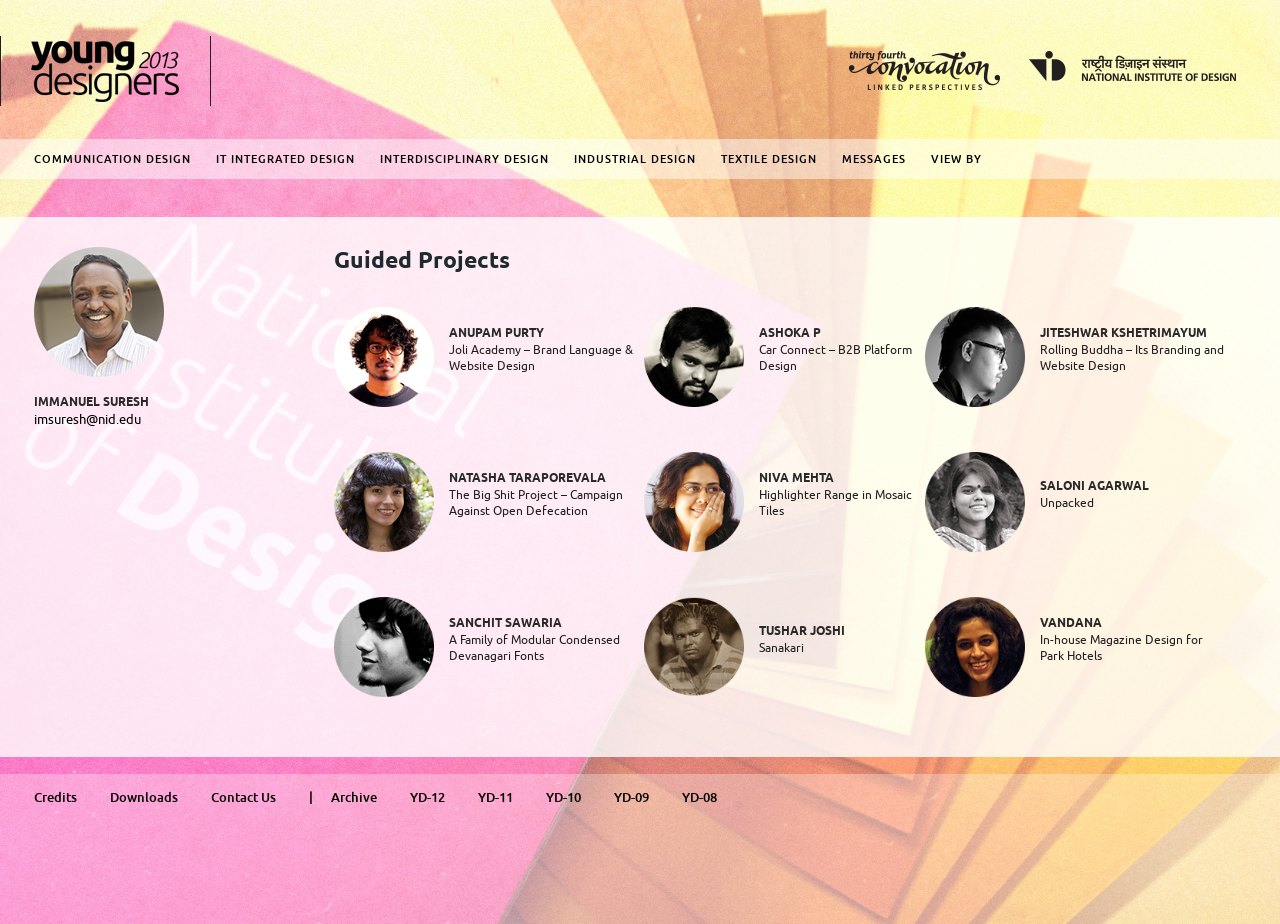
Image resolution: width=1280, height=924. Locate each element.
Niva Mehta (796, 478)
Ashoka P (790, 333)
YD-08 (699, 797)
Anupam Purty (496, 333)
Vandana (1071, 623)
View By (956, 159)
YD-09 (631, 797)
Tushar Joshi (802, 631)
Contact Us (243, 797)
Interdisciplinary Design (464, 159)
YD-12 (427, 797)
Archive (354, 797)
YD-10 (563, 797)
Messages (874, 159)
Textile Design (769, 159)
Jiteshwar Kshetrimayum (1123, 333)
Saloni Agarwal (1094, 486)
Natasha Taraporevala (527, 478)
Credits (55, 797)
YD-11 (495, 797)
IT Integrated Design (285, 159)
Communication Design (112, 159)
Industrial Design (635, 159)
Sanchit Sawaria (505, 623)
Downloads (144, 797)
